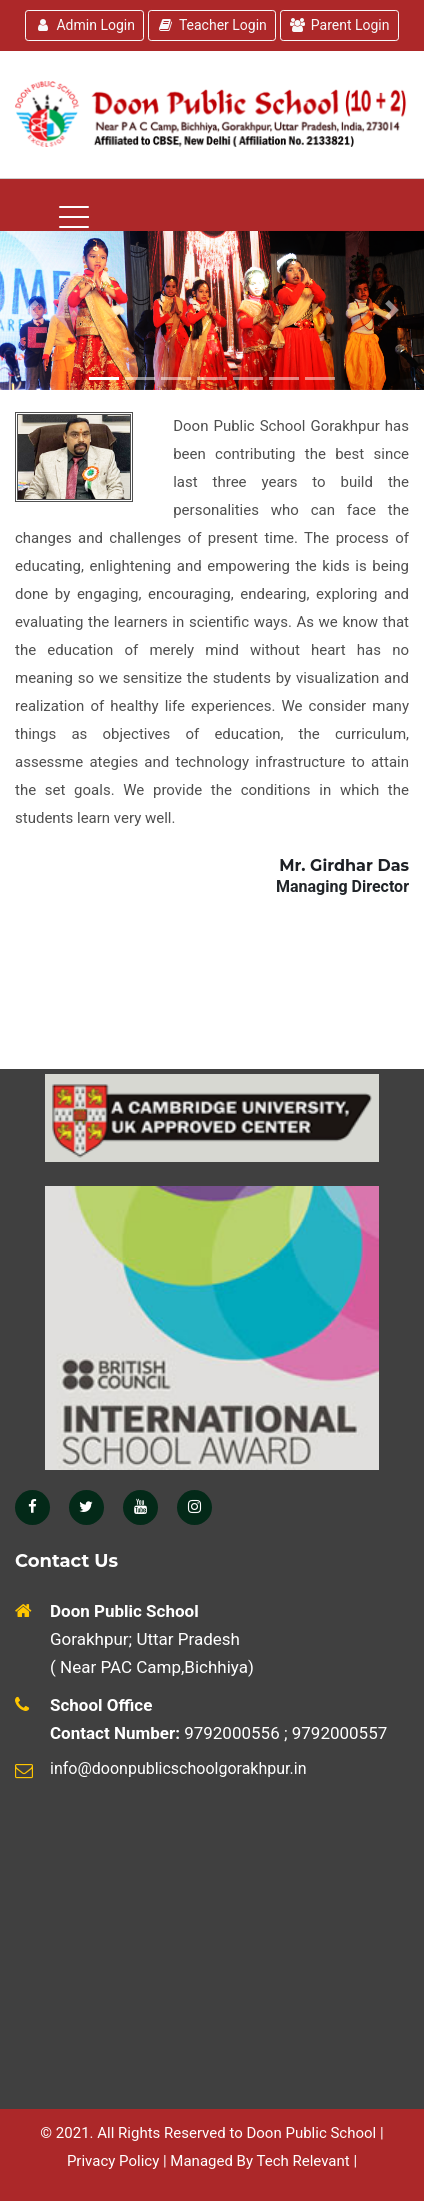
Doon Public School (311, 2133)
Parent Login (339, 25)
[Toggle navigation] (174, 422)
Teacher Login (212, 25)
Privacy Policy (113, 2161)
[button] (392, 310)
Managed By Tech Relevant (259, 2161)
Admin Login (84, 25)
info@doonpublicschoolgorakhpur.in (178, 1768)
